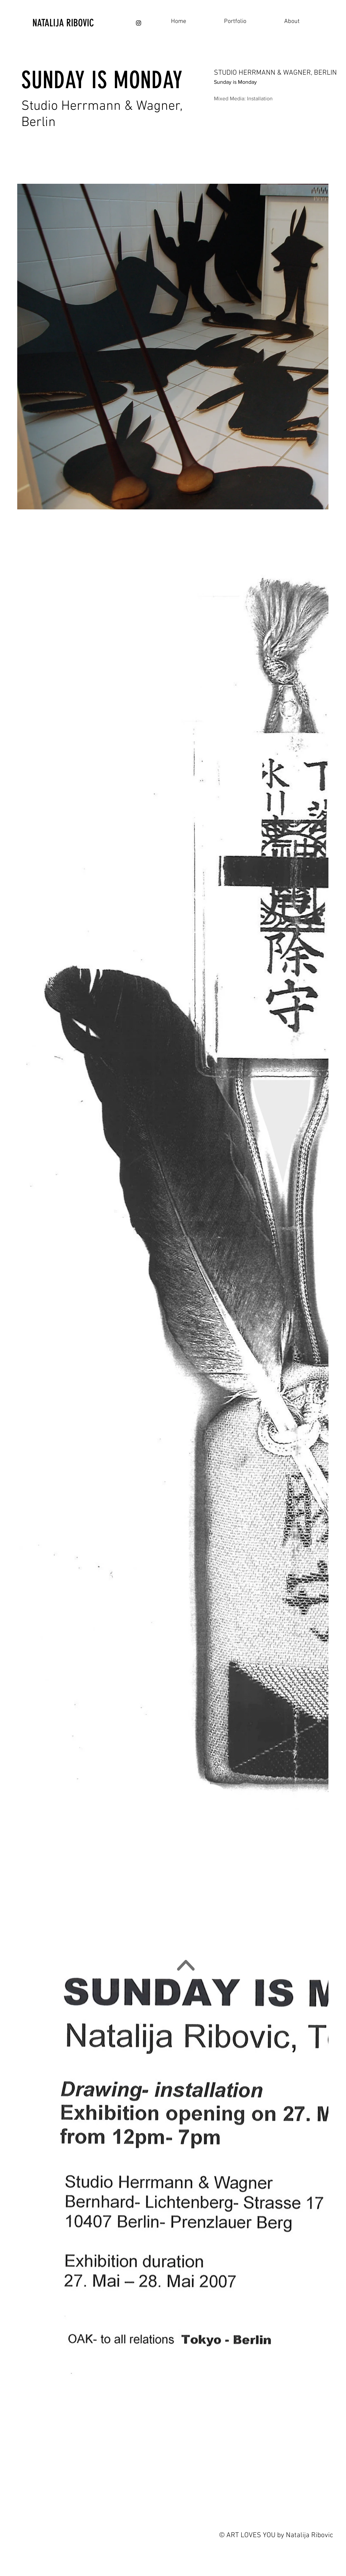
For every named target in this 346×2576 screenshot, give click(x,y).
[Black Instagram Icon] (138, 23)
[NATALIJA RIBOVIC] (77, 23)
